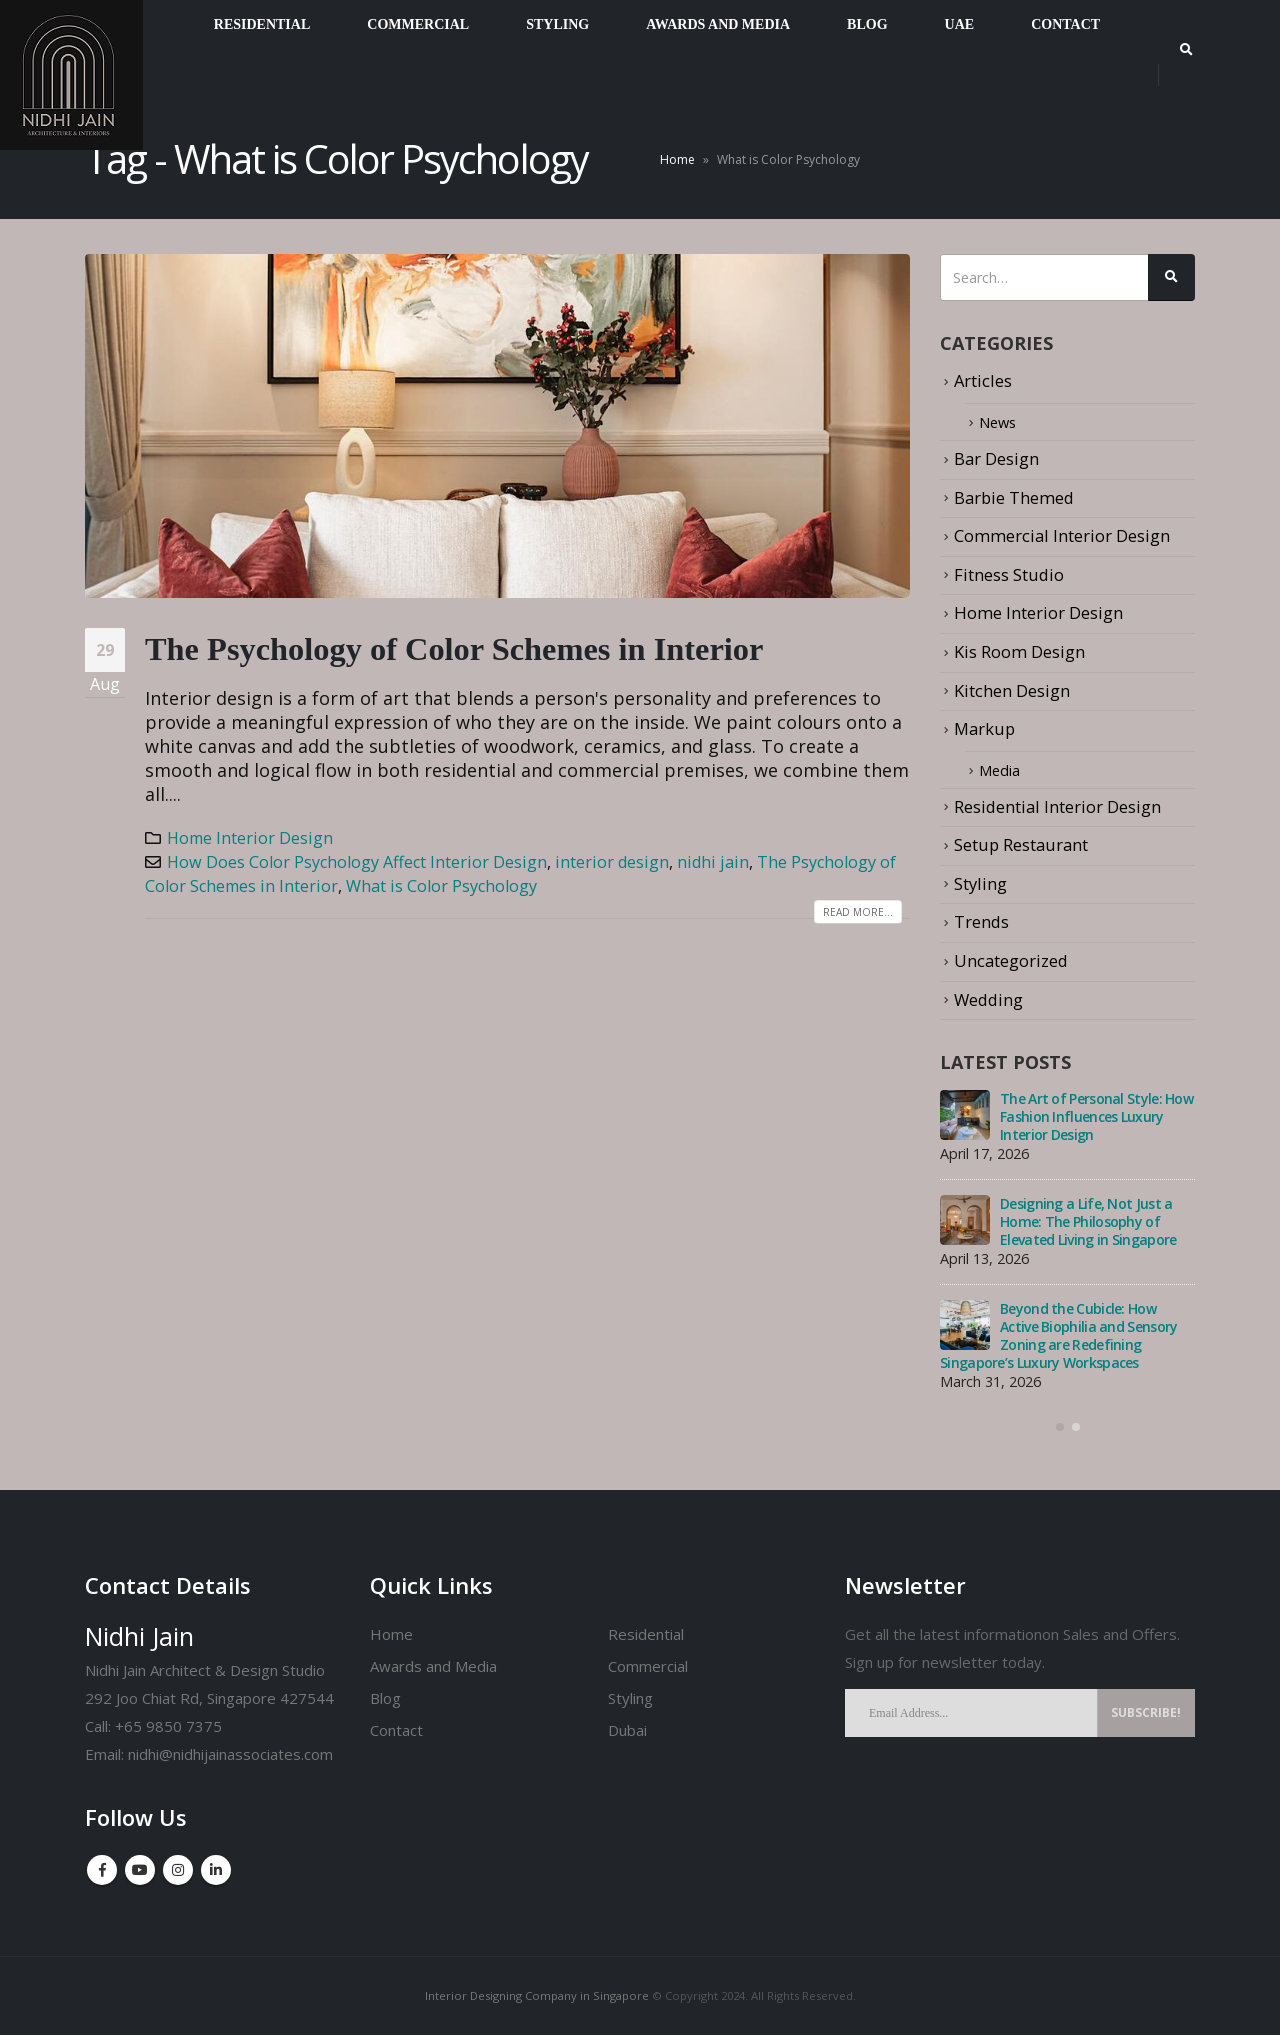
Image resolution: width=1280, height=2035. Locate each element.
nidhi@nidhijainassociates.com (230, 1754)
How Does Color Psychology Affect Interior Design (357, 862)
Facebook (102, 1870)
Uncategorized (1011, 958)
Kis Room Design (1019, 650)
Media (1003, 768)
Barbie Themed (1014, 496)
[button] (1060, 1426)
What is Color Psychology (441, 886)
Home (677, 159)
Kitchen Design (1012, 689)
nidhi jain (713, 862)
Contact (396, 1730)
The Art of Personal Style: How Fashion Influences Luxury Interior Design (1096, 1115)
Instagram (178, 1870)
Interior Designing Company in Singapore (537, 1995)
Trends (981, 920)
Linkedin (216, 1870)
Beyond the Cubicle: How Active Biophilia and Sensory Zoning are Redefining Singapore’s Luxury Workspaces (1058, 1334)
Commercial (648, 1666)
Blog (385, 1698)
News (1000, 421)
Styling (980, 881)
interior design (612, 862)
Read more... (858, 912)
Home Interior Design (250, 838)
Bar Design (996, 458)
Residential (646, 1634)
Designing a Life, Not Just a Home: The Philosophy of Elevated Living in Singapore (1088, 1220)
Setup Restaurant (1021, 843)
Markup (984, 727)
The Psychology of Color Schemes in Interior (454, 649)
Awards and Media (433, 1666)
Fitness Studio (1009, 573)
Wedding (988, 997)
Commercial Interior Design (1062, 535)
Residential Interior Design (1057, 804)
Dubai (627, 1730)
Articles (983, 380)
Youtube (140, 1870)
